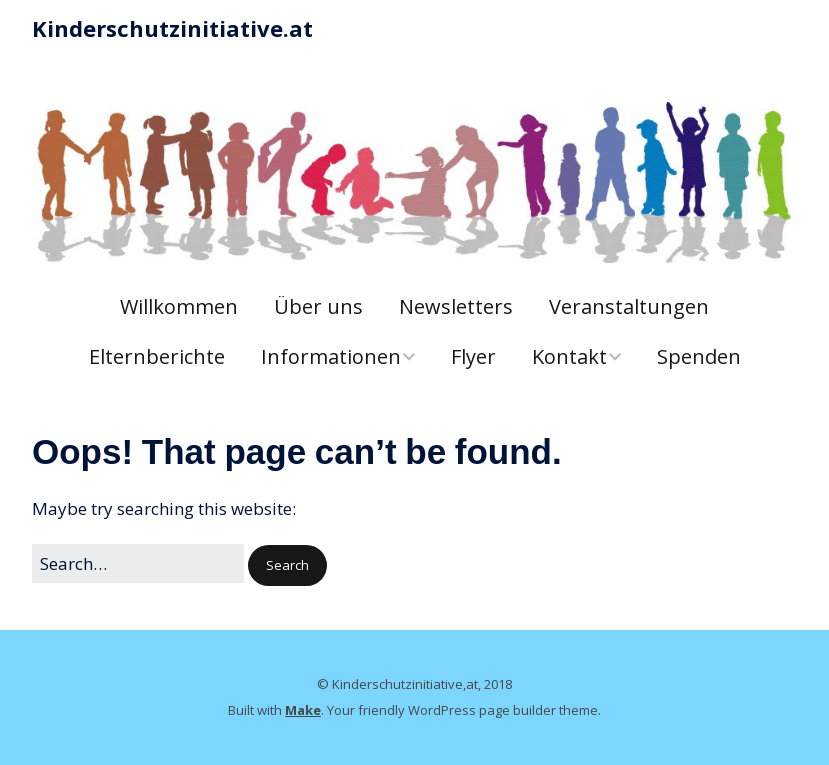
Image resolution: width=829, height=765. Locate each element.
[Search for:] (138, 563)
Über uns (318, 306)
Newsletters (456, 306)
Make (303, 710)
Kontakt (569, 356)
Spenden (699, 356)
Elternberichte (157, 356)
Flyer (473, 356)
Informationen (331, 356)
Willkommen (179, 306)
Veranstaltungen (629, 306)
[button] (287, 565)
